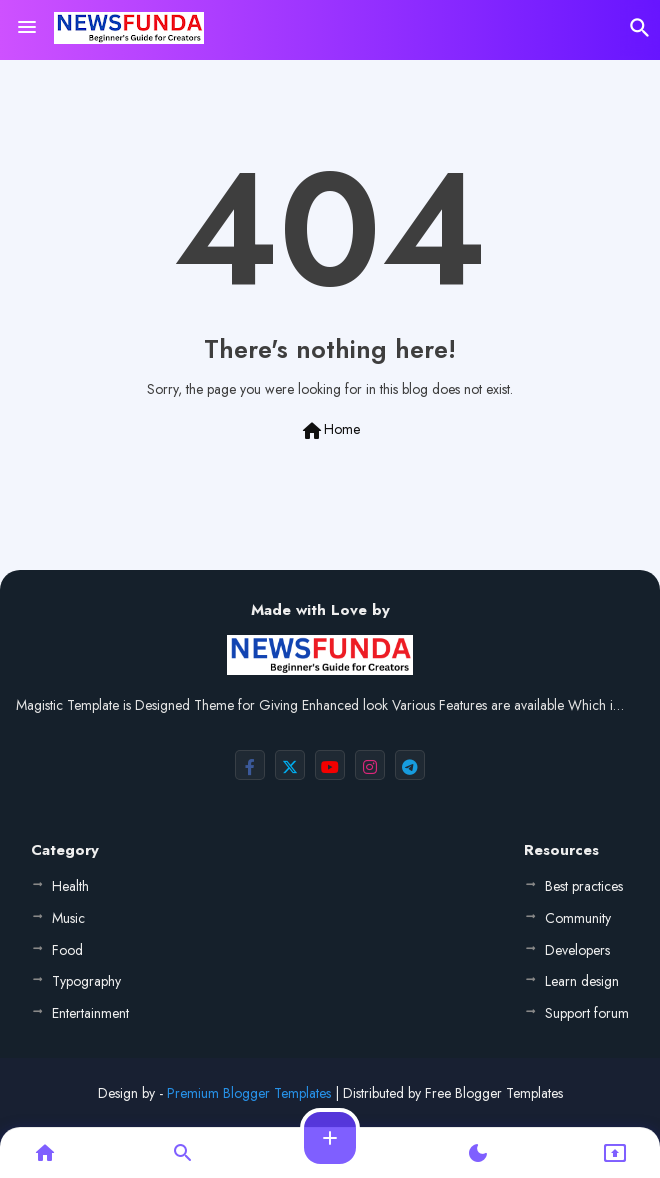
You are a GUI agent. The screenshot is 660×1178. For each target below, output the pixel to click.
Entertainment (90, 1013)
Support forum (587, 1013)
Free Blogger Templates (494, 1093)
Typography (86, 981)
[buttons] (250, 765)
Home (330, 431)
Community (578, 918)
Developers (577, 950)
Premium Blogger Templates (249, 1093)
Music (68, 918)
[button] (640, 28)
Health (70, 886)
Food (67, 950)
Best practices (584, 886)
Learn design (582, 981)
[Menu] (27, 28)
